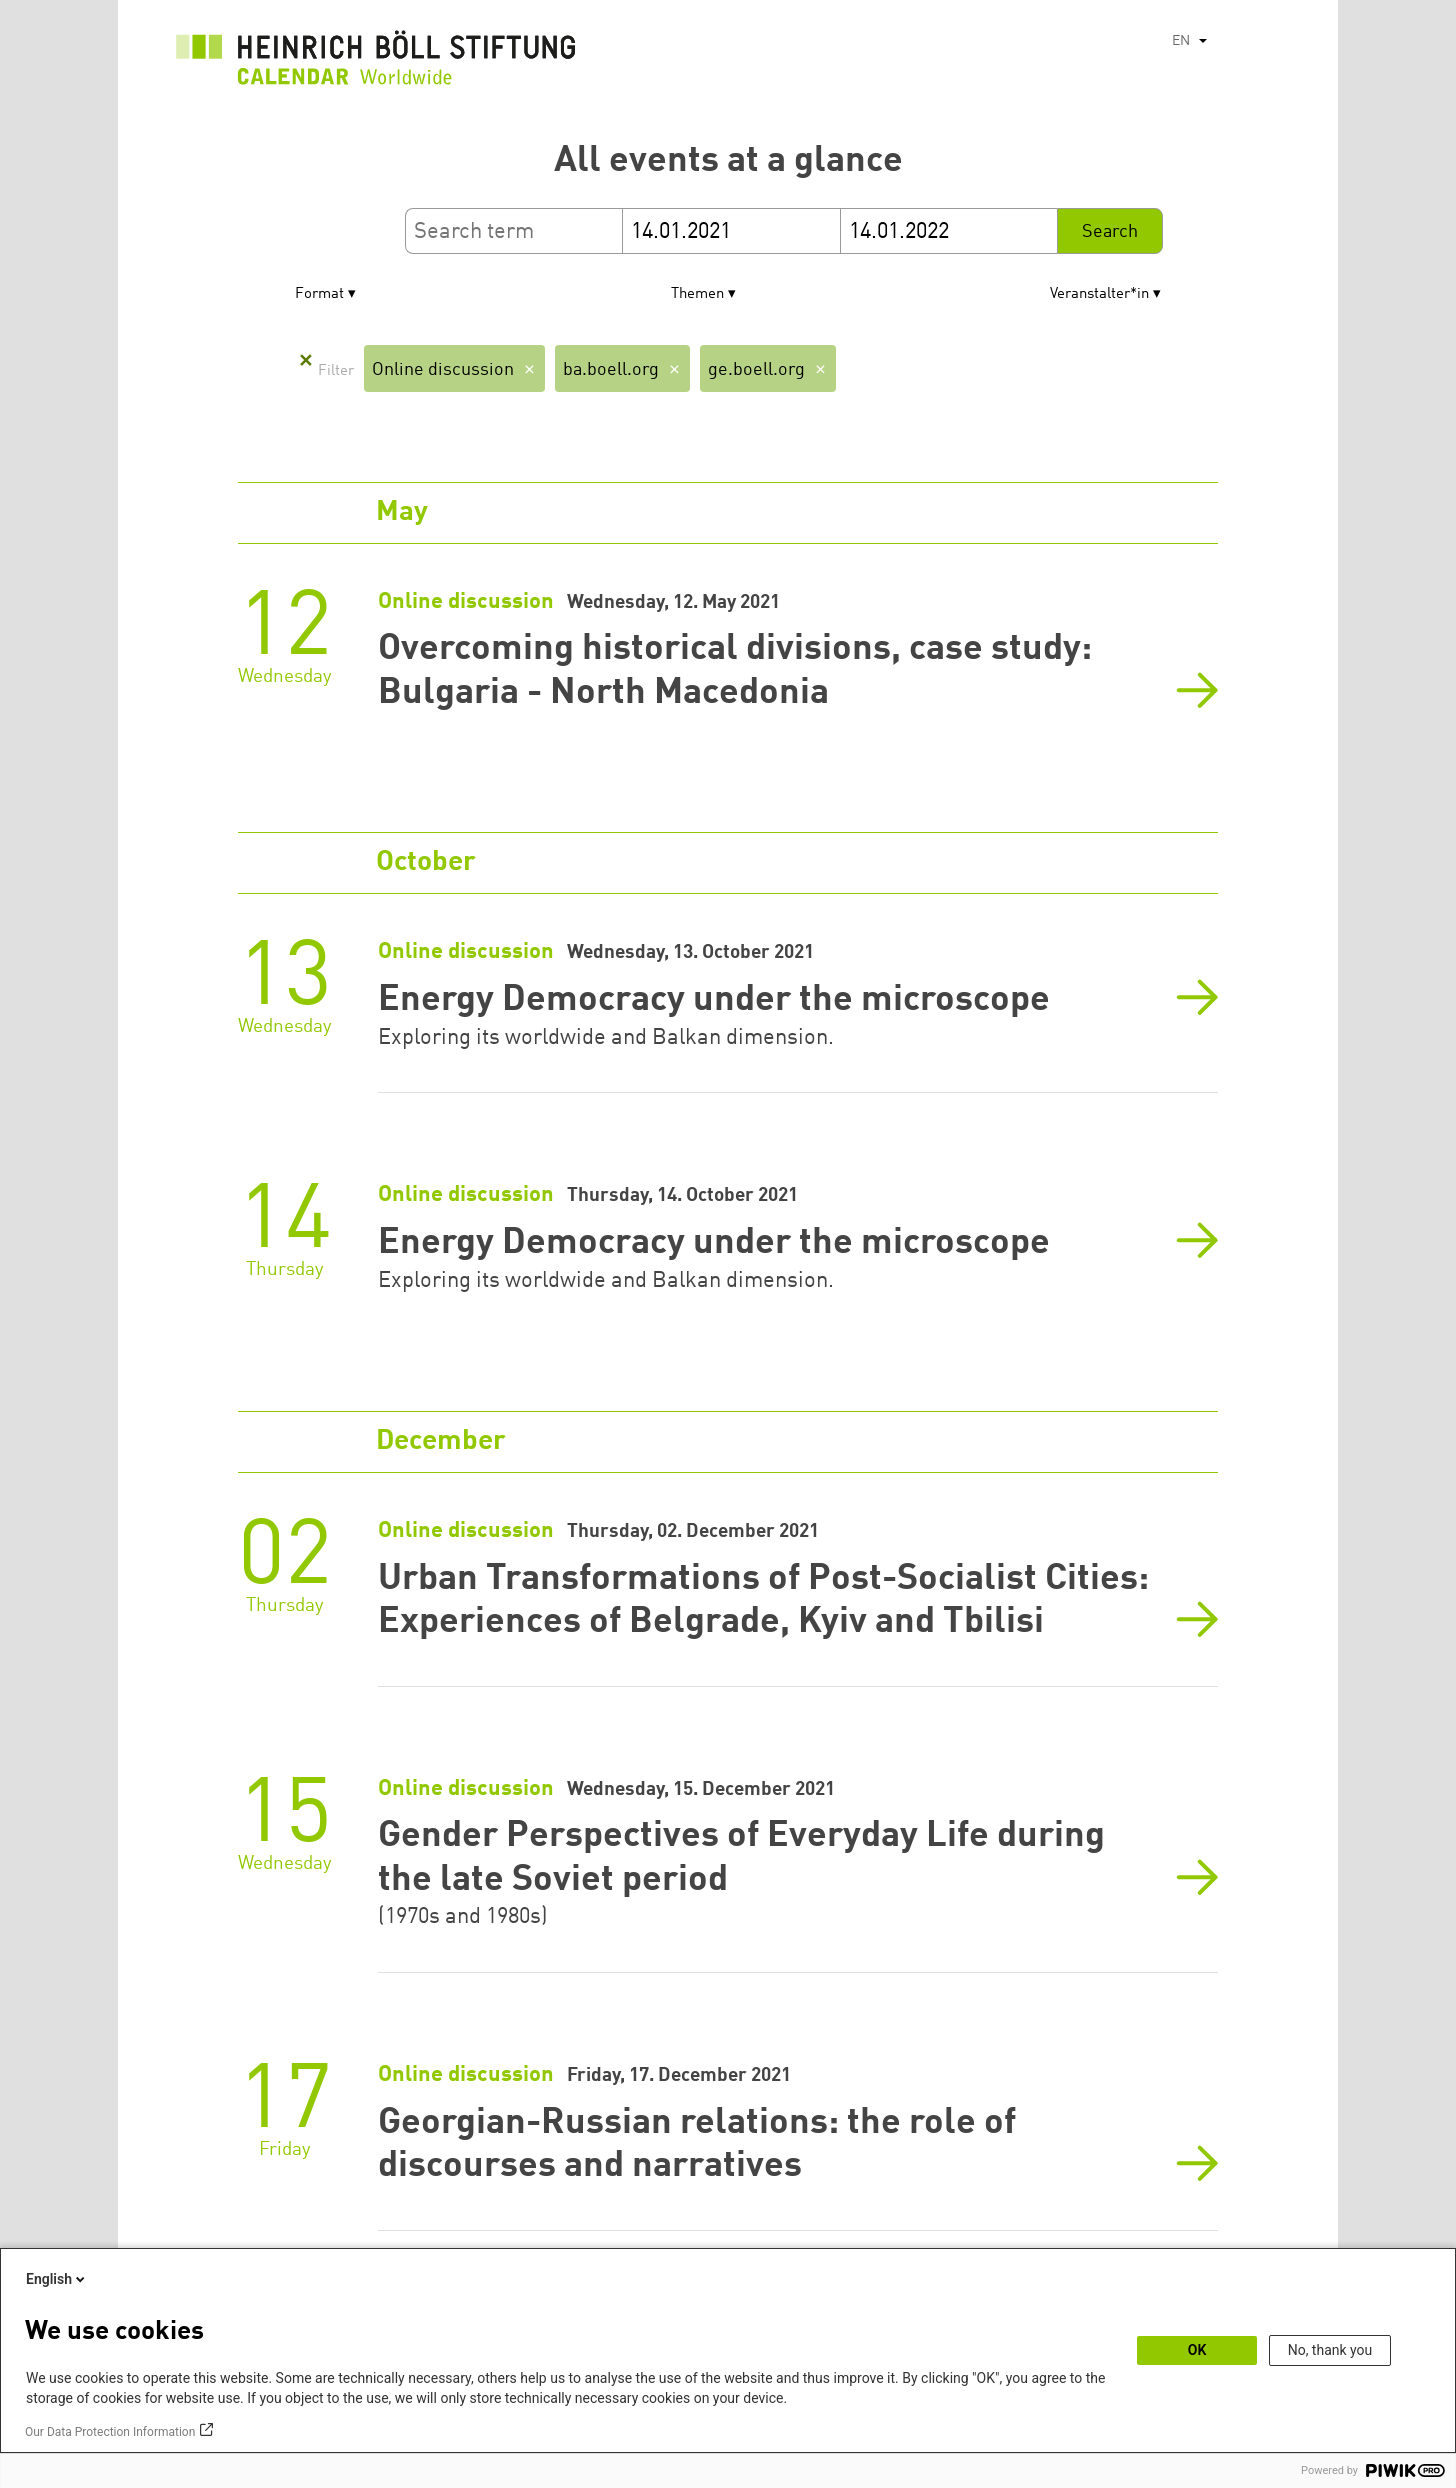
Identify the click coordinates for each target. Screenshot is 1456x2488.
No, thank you (1330, 2350)
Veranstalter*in (1099, 294)
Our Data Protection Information (110, 2432)
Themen (697, 294)
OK (1197, 2350)
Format (319, 294)
